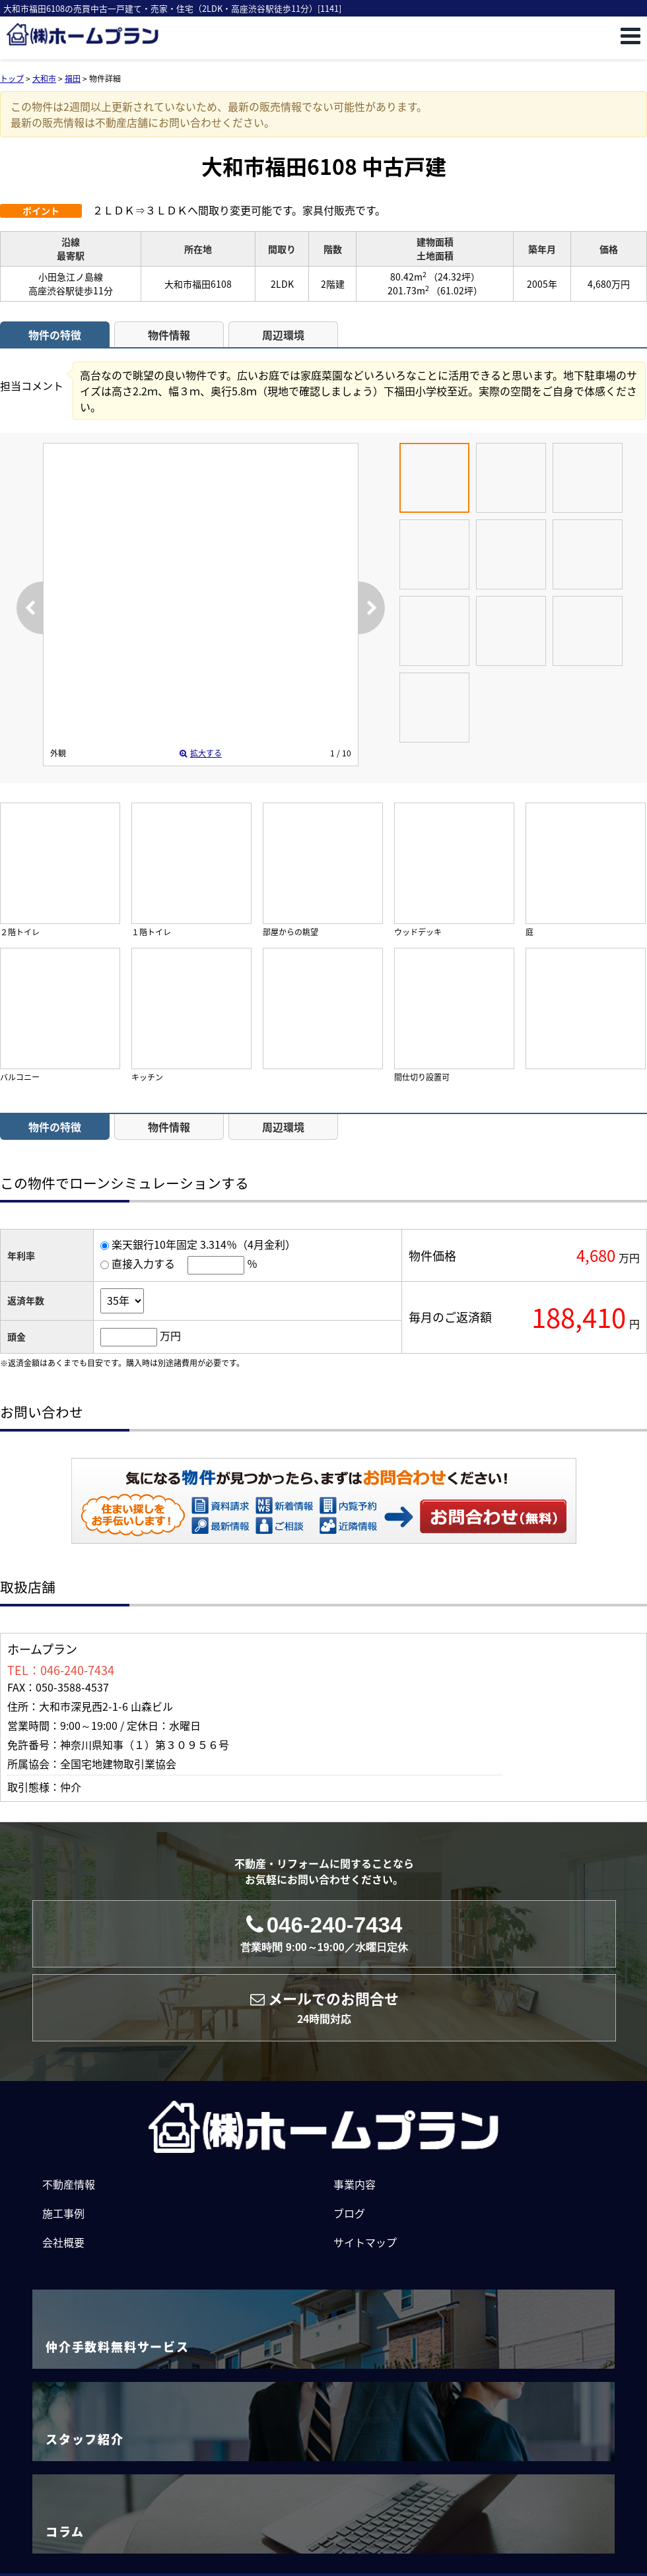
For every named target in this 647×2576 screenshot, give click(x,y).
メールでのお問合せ (324, 2007)
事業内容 (354, 2184)
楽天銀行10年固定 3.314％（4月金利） (204, 1244)
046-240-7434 (323, 1933)
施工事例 (63, 2213)
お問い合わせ (493, 1516)
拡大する (201, 753)
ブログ (349, 2213)
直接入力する (143, 1263)
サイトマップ (365, 2242)
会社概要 (63, 2242)
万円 (170, 1335)
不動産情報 (68, 2184)
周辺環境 (283, 335)
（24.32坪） (454, 276)
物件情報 (169, 335)
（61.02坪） (457, 290)
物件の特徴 (54, 335)
